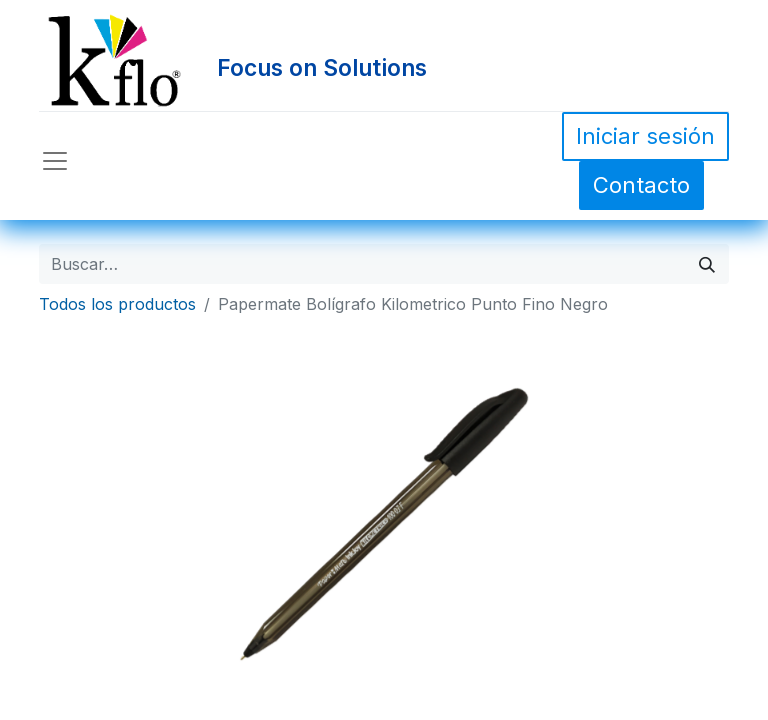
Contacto (641, 185)
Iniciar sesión (645, 136)
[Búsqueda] (707, 264)
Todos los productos (117, 304)
